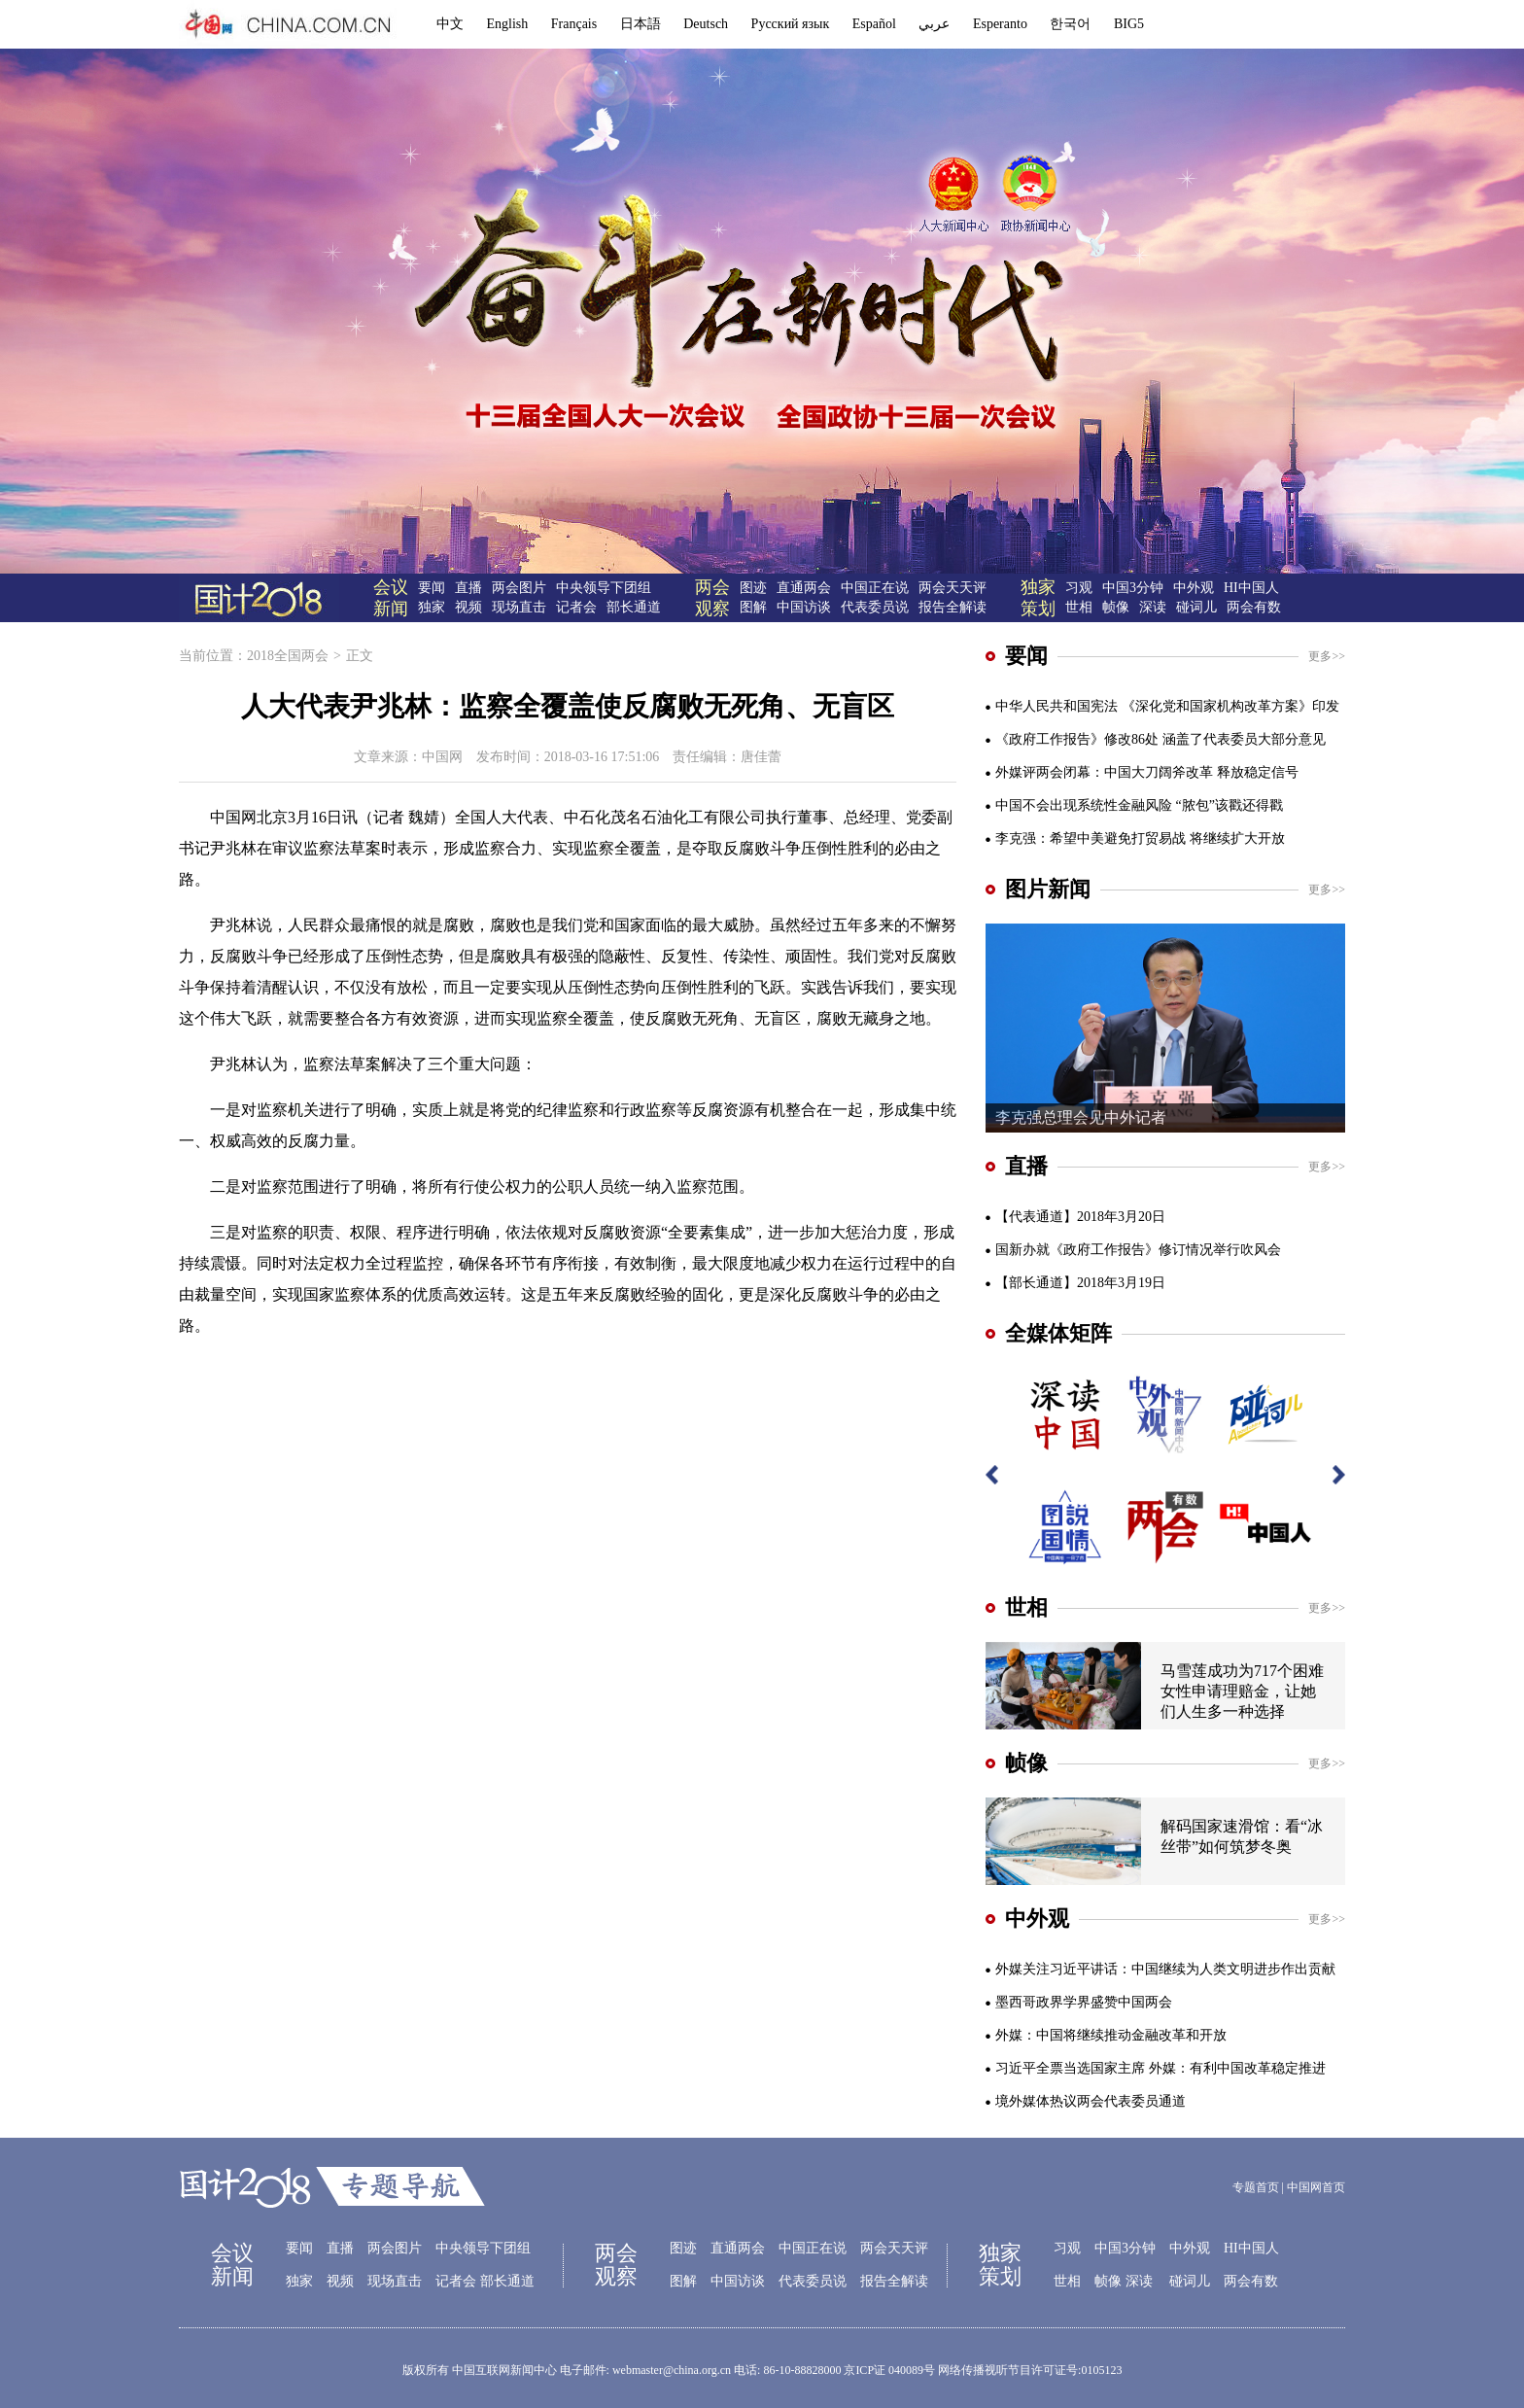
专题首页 (1255, 2187)
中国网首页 (1316, 2187)
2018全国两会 (288, 655)
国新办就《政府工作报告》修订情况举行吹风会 (1138, 1249)
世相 (1078, 607)
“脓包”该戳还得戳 (1229, 805)
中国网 (442, 757)
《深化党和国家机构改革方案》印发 (1230, 706)
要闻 (431, 587)
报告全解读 (952, 607)
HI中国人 (1251, 587)
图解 (753, 607)
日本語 (640, 24)
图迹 (753, 587)
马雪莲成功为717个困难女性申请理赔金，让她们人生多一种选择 (1242, 1691)
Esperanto (1000, 24)
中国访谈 (804, 607)
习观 (1078, 587)
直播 (468, 587)
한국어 (1070, 24)
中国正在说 (875, 587)
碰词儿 (1196, 607)
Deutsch (705, 24)
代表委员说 (875, 607)
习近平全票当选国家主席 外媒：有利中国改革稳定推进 (1160, 2068)
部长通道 (633, 607)
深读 (1152, 607)
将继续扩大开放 (1237, 838)
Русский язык (790, 24)
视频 (468, 607)
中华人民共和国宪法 (1056, 706)
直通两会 (804, 587)
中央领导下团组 (603, 587)
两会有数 (1254, 607)
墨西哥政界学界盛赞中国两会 (1083, 2002)
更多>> (1326, 656)
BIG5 (1129, 24)
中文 (450, 24)
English (508, 24)
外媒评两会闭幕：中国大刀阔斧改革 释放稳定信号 (1147, 772)
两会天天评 (952, 587)
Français (574, 24)
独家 (431, 607)
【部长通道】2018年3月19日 (1080, 1282)
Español (874, 24)
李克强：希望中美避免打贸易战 (1090, 838)
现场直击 (519, 607)
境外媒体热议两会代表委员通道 (1090, 2101)
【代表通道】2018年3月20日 (1080, 1216)
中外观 (1193, 587)
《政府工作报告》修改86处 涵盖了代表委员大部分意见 (1160, 739)
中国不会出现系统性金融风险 (1083, 805)
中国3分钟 (1132, 587)
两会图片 (519, 587)
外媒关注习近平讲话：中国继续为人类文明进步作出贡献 (1165, 1969)
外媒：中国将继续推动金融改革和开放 (1111, 2035)
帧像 (1115, 607)
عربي (934, 24)
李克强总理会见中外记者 (1080, 1117)
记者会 (576, 607)
